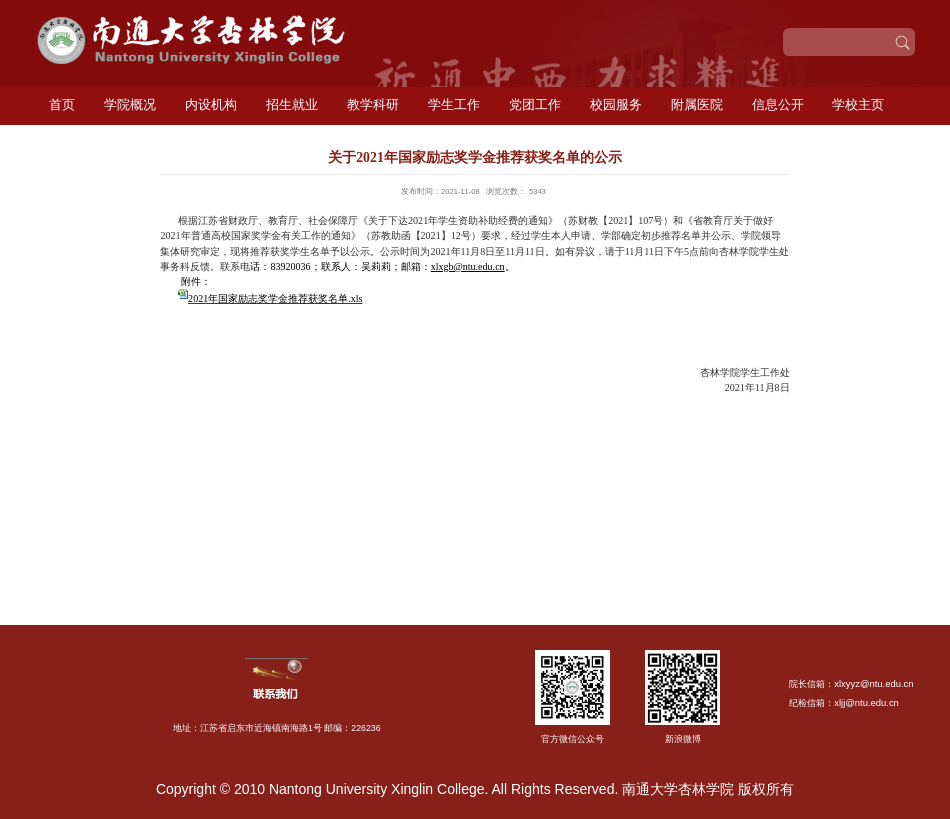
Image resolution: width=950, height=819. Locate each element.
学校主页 (858, 105)
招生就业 (292, 105)
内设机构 (211, 105)
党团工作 (535, 105)
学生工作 (454, 105)
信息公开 (778, 105)
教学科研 (373, 105)
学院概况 (130, 105)
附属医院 (697, 105)
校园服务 (616, 105)
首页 (62, 105)
